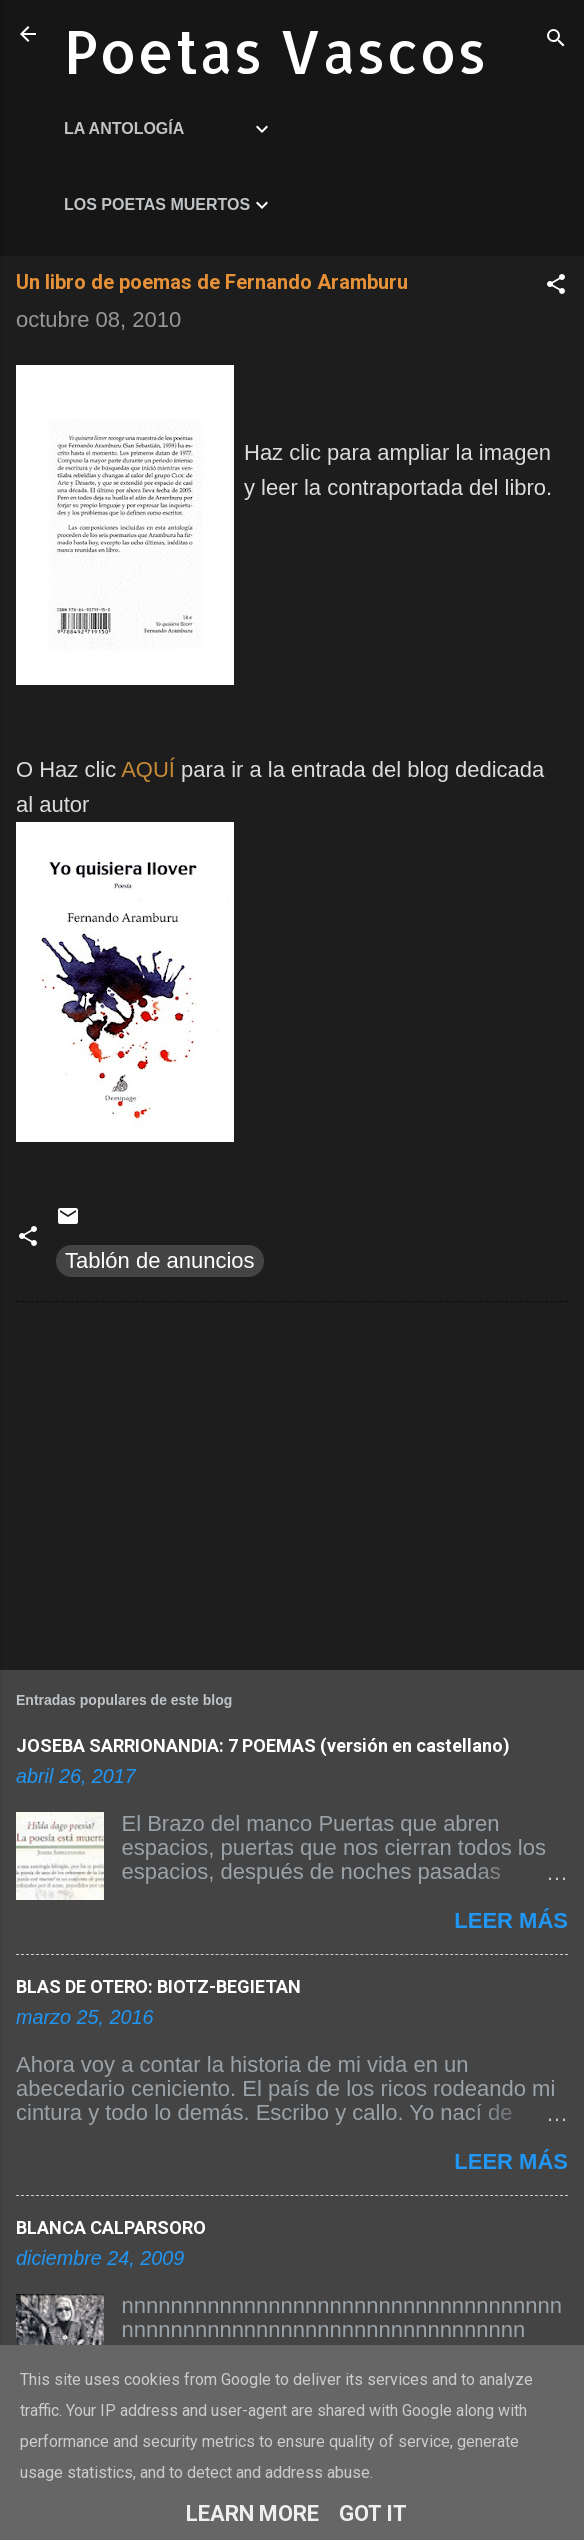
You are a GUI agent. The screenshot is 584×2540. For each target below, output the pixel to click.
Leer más (511, 1920)
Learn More (252, 2513)
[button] (556, 286)
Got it (373, 2513)
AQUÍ (148, 769)
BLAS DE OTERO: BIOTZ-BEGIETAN (158, 1986)
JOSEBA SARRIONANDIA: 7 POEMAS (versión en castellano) (263, 1745)
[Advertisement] (292, 1482)
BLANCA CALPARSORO (111, 2227)
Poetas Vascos (275, 50)
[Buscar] (556, 40)
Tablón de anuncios (160, 1260)
